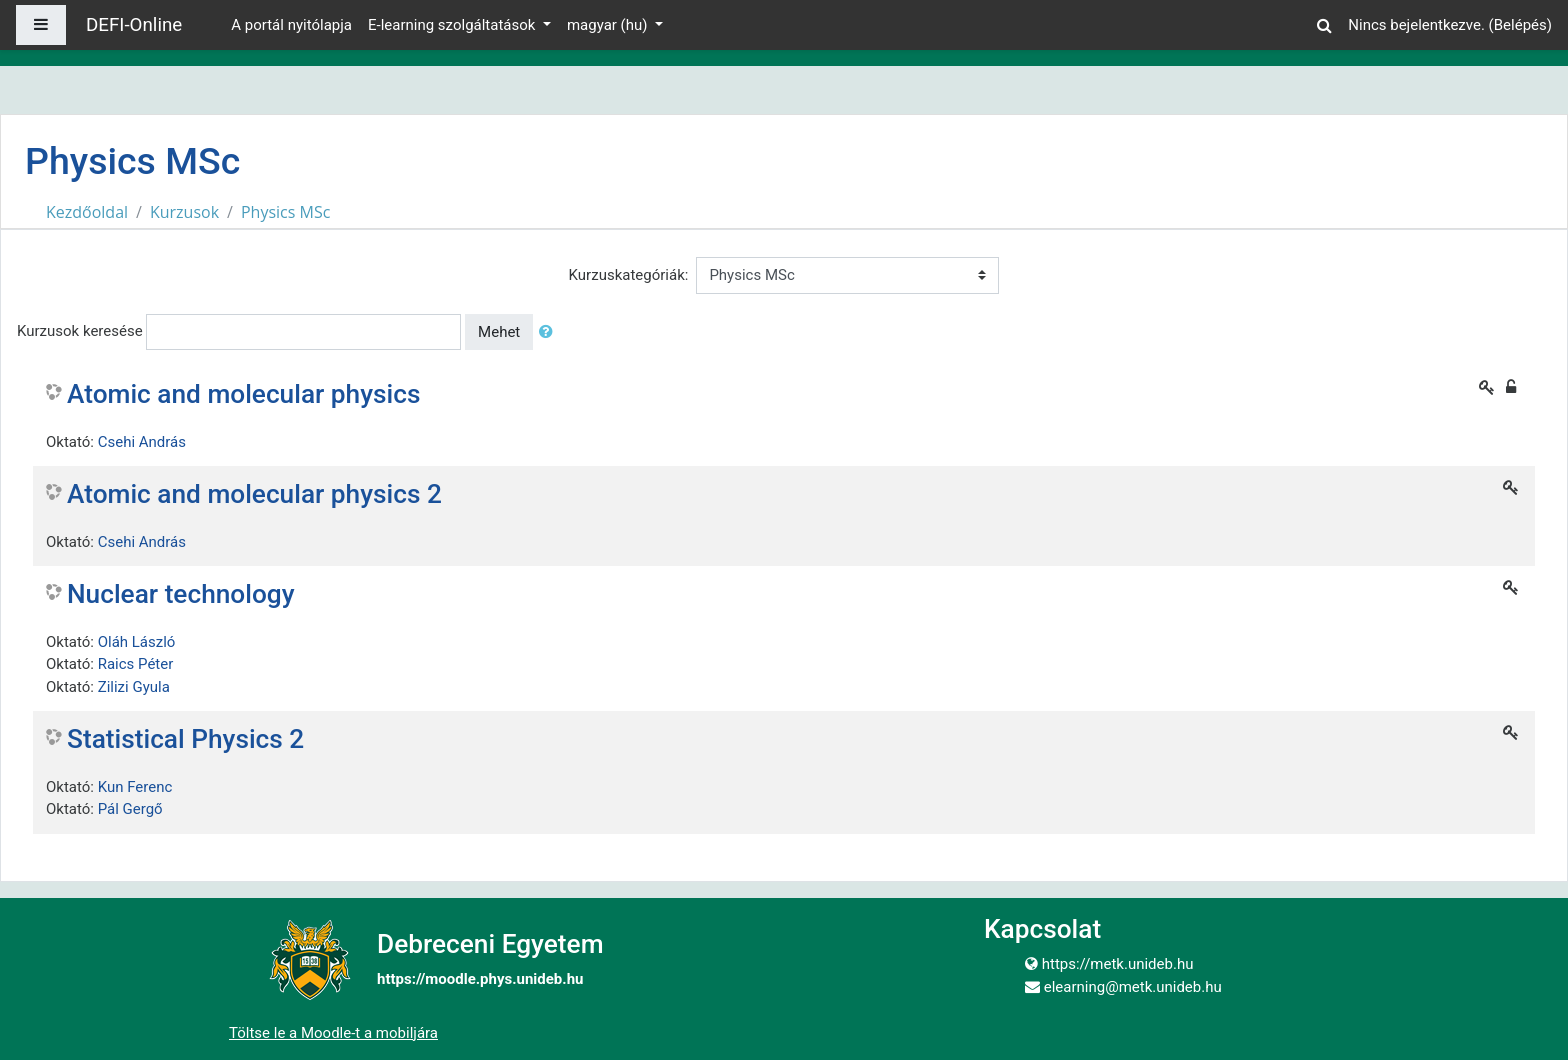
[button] (1324, 22)
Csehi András (142, 442)
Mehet (499, 332)
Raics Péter (136, 664)
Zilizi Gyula (134, 687)
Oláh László (137, 642)
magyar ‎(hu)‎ (609, 25)
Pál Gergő (130, 809)
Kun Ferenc (135, 787)
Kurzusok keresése (80, 331)
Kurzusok (184, 212)
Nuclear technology (181, 594)
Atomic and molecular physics (243, 394)
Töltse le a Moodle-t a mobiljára (333, 1033)
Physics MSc (285, 212)
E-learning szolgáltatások (453, 25)
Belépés (1520, 25)
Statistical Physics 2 (185, 739)
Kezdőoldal (87, 212)
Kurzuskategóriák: (629, 275)
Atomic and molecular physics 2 (254, 494)
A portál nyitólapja (291, 25)
